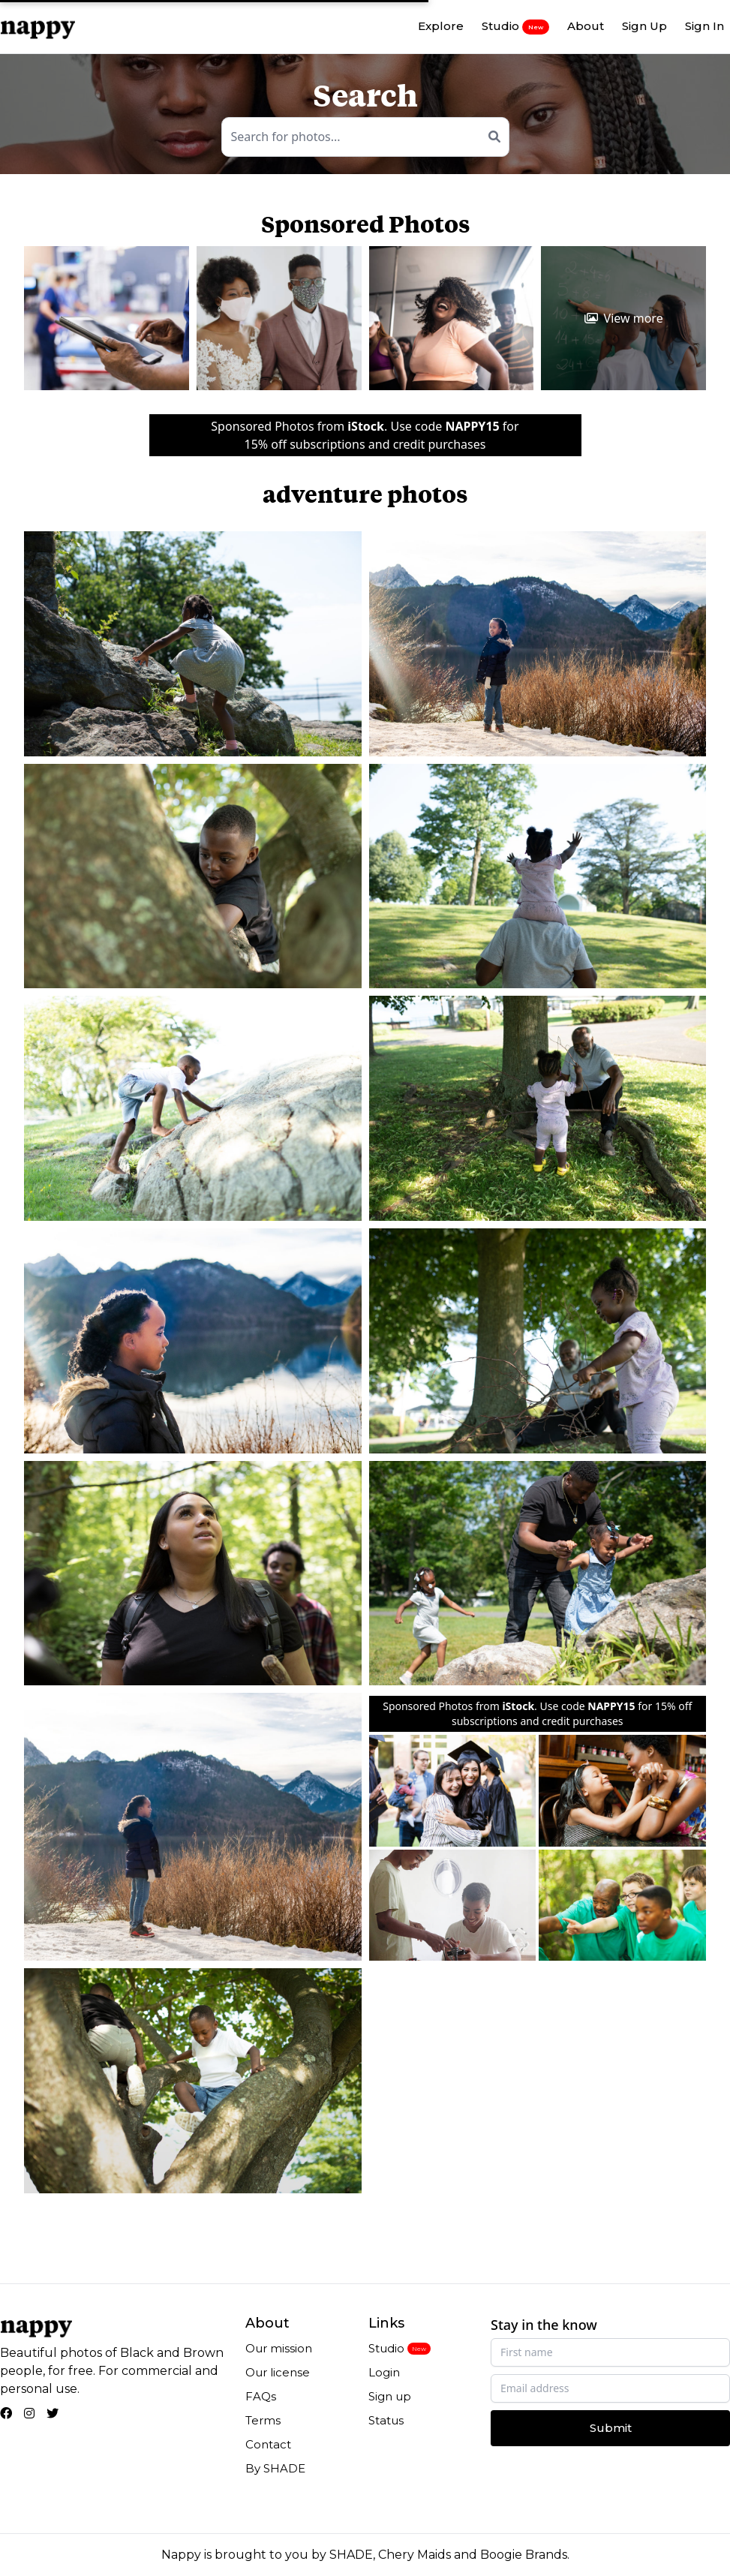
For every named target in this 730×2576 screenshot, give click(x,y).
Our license (277, 2372)
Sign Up (644, 26)
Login (384, 2372)
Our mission (278, 2348)
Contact (268, 2444)
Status (386, 2420)
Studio (515, 26)
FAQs (260, 2396)
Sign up (389, 2396)
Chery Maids (414, 2554)
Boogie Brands (523, 2554)
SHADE (351, 2554)
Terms (263, 2420)
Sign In (704, 26)
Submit (611, 2428)
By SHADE (275, 2468)
